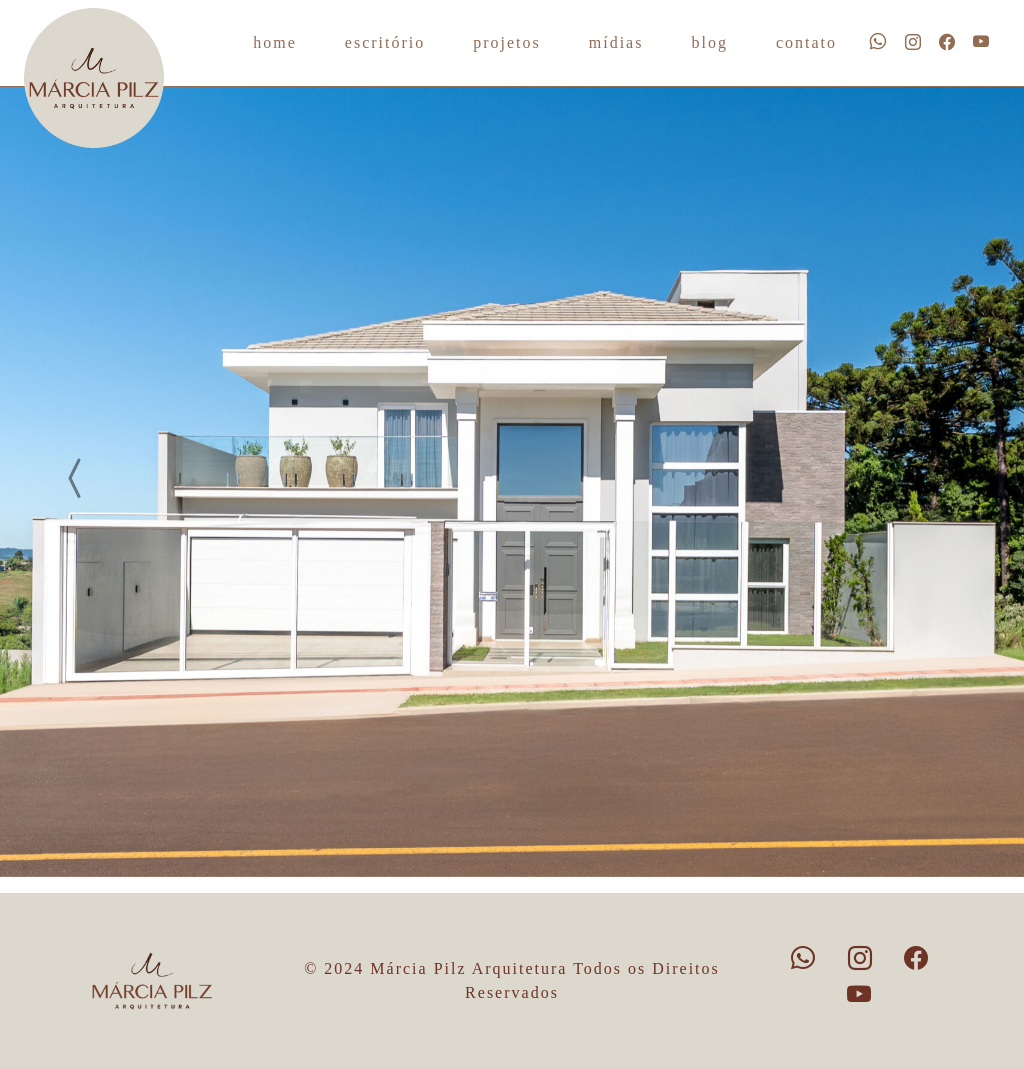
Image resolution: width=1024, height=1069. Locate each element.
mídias (616, 42)
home (275, 42)
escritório (385, 42)
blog (709, 42)
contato (806, 42)
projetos (507, 42)
